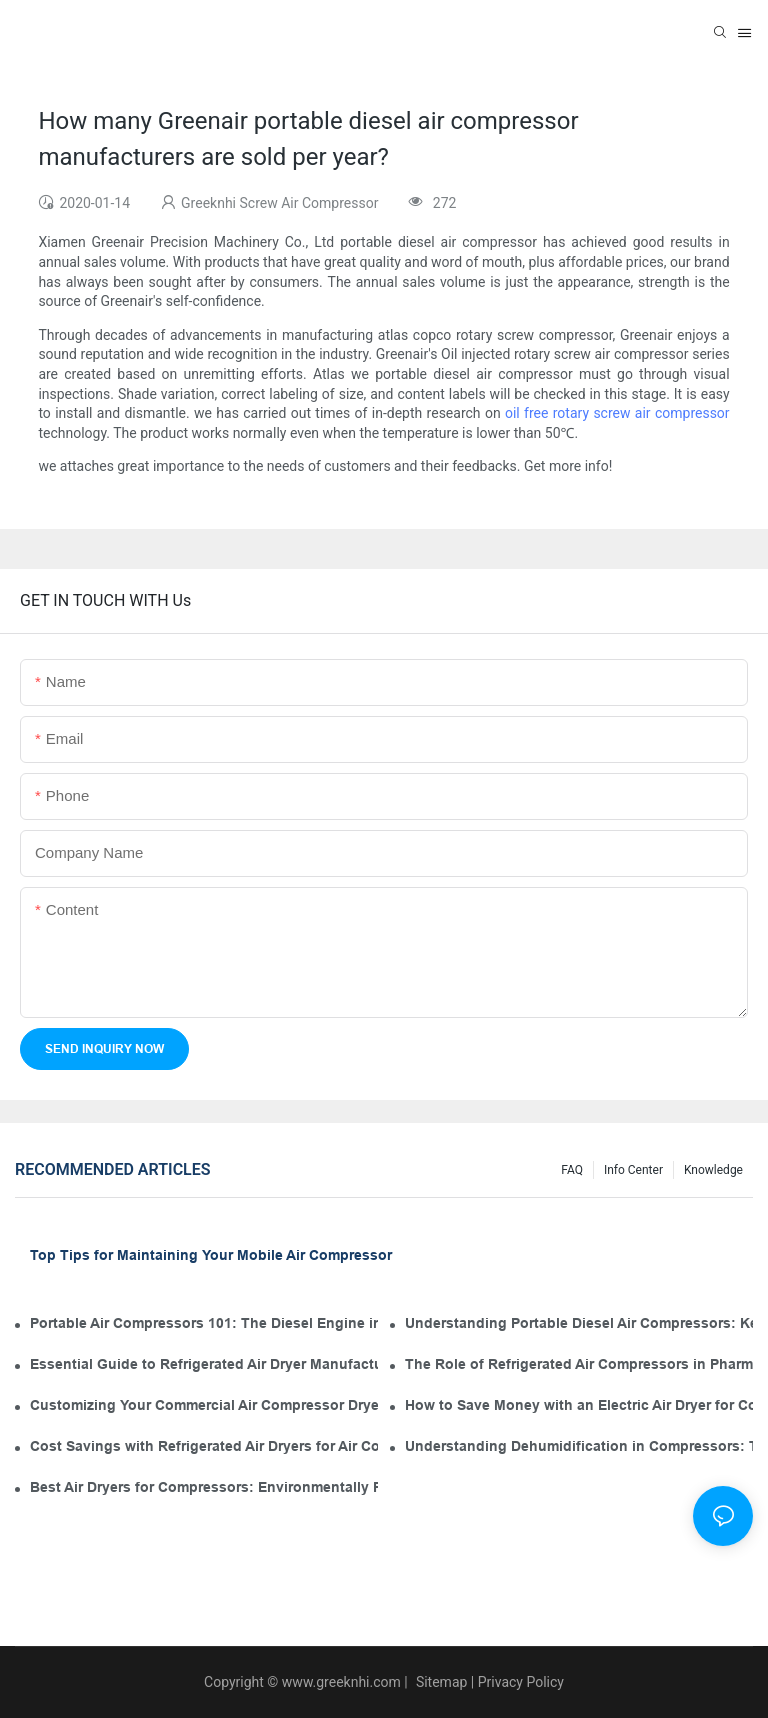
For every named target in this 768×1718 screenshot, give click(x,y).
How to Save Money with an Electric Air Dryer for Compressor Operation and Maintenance (579, 1405)
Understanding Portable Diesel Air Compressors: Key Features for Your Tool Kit (579, 1323)
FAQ (572, 1170)
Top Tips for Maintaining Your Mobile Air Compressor (211, 1255)
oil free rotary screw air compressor (617, 413)
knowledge (713, 1170)
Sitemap (439, 1682)
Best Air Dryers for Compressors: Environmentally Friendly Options (204, 1487)
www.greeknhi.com (341, 1682)
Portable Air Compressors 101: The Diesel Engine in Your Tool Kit (204, 1323)
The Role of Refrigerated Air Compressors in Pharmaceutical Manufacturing (579, 1364)
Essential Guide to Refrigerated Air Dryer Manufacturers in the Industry (204, 1364)
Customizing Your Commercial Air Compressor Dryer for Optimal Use (204, 1405)
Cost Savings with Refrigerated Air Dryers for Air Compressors (204, 1446)
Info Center (633, 1170)
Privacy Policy (521, 1682)
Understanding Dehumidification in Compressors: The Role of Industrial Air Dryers (579, 1446)
